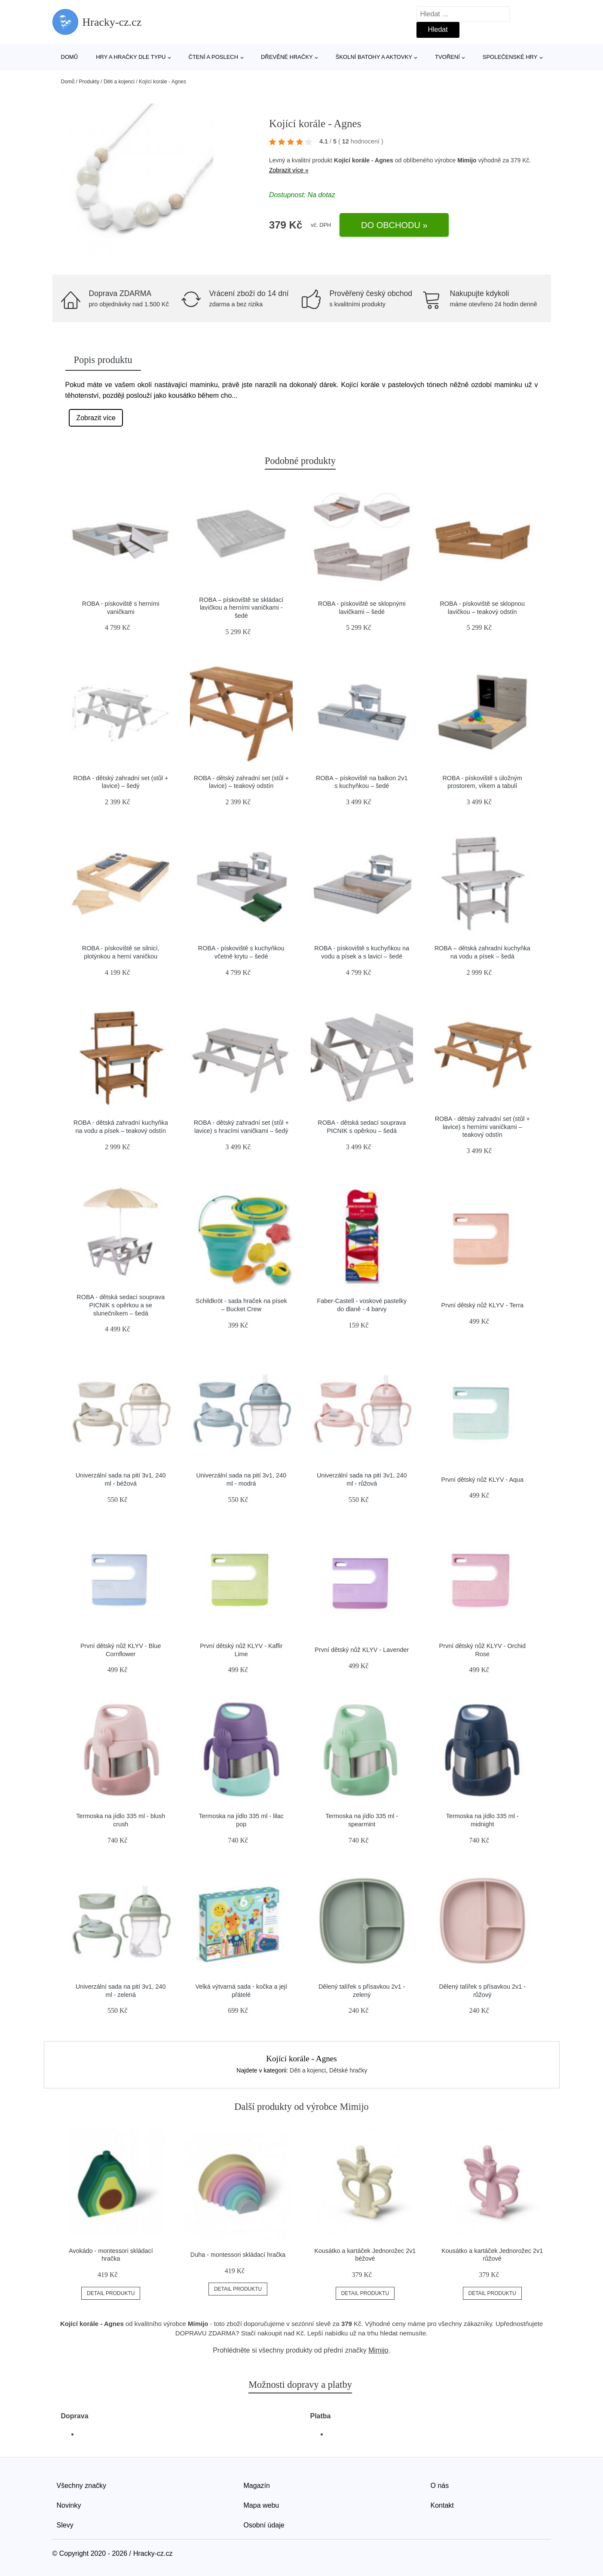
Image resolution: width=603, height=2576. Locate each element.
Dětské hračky (348, 2070)
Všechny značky (82, 2485)
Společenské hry (510, 57)
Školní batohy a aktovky (374, 57)
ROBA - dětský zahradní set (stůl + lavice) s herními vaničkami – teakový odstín (482, 1126)
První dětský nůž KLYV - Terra (482, 1305)
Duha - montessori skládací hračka (238, 2254)
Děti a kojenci (119, 82)
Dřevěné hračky (287, 57)
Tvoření (447, 57)
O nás (440, 2485)
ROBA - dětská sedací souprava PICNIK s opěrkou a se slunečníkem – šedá (121, 1305)
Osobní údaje (264, 2525)
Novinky (69, 2505)
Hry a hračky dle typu (130, 57)
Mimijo (466, 160)
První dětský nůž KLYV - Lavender (362, 1649)
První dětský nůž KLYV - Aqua (482, 1479)
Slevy (65, 2525)
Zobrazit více (96, 417)
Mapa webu (261, 2505)
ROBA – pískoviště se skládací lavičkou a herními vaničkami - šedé (241, 607)
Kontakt (442, 2505)
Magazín (257, 2485)
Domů (69, 57)
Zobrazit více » (289, 170)
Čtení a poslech (214, 57)
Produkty (89, 82)
